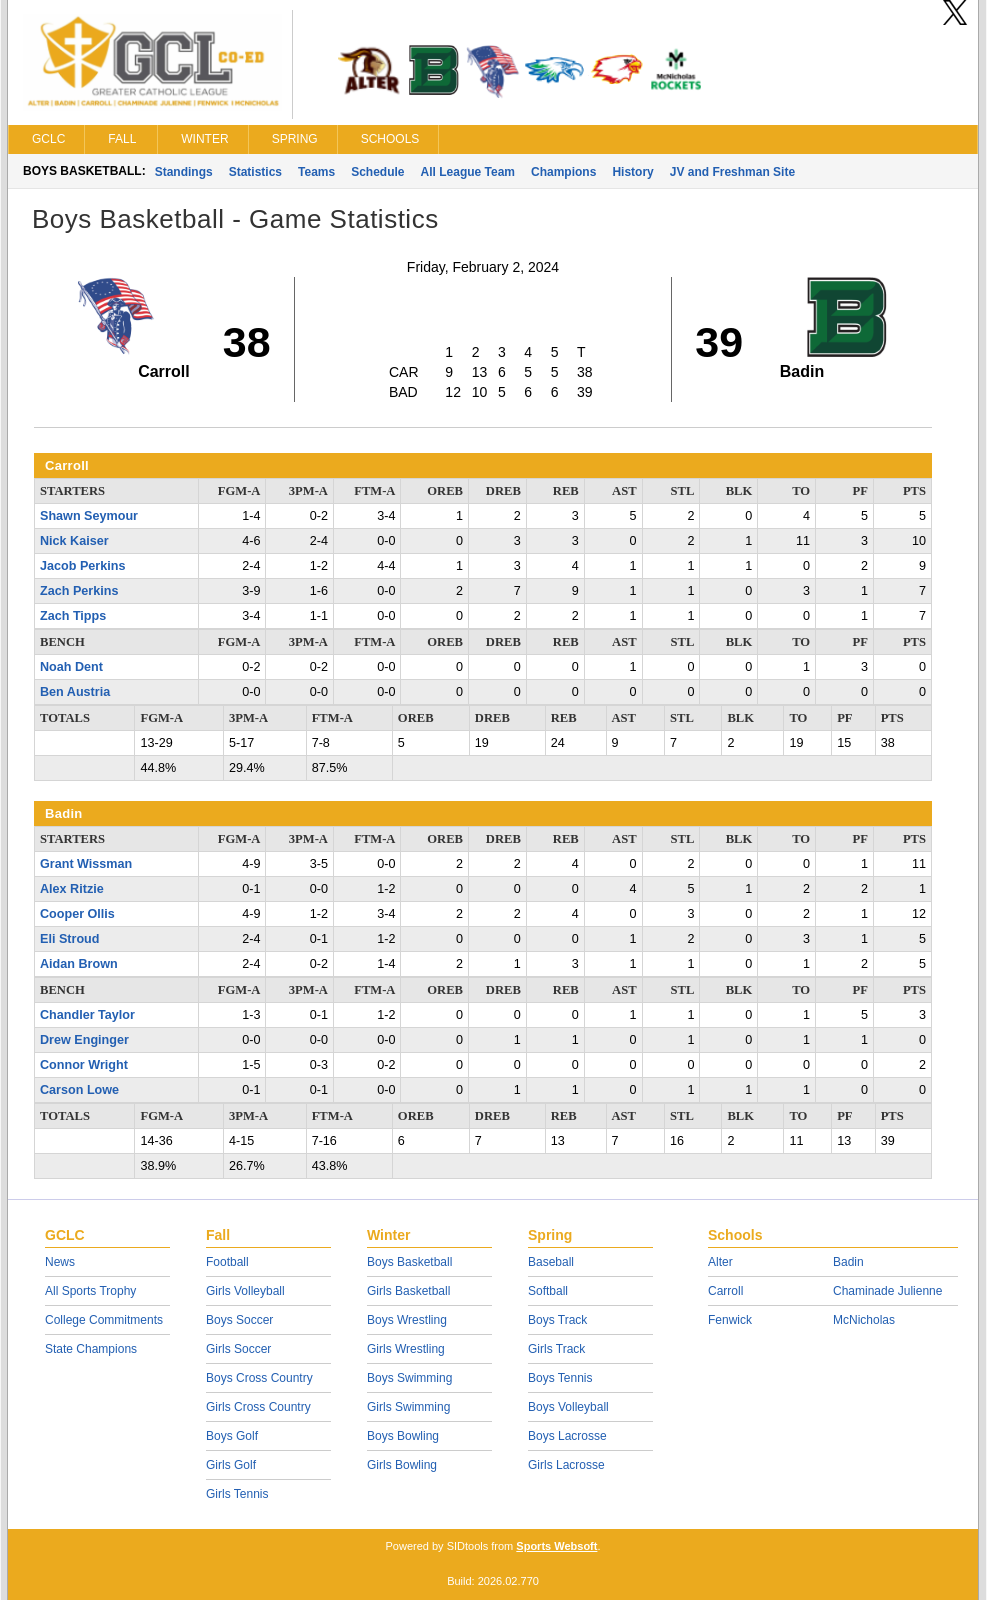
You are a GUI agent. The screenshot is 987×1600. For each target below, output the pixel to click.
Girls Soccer (238, 1349)
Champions (563, 172)
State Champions (91, 1349)
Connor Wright (84, 1065)
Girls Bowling (402, 1465)
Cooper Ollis (77, 914)
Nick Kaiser (74, 541)
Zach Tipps (73, 616)
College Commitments (104, 1320)
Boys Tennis (560, 1378)
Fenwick (730, 1320)
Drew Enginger (84, 1040)
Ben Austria (75, 692)
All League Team (468, 172)
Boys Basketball (409, 1262)
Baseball (551, 1262)
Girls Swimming (408, 1407)
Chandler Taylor (87, 1015)
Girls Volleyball (245, 1291)
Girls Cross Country (258, 1407)
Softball (548, 1291)
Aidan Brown (79, 964)
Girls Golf (231, 1465)
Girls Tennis (237, 1494)
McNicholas (864, 1320)
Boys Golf (232, 1436)
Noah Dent (71, 667)
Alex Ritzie (72, 889)
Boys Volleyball (568, 1407)
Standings (184, 172)
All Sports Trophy (90, 1291)
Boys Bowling (403, 1436)
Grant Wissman (86, 864)
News (60, 1262)
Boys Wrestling (407, 1320)
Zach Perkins (79, 591)
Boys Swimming (409, 1378)
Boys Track (557, 1320)
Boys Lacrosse (567, 1436)
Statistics (255, 172)
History (632, 172)
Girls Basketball (408, 1291)
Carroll (725, 1291)
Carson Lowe (79, 1090)
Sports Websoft (556, 1546)
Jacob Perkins (82, 566)
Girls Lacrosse (566, 1465)
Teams (316, 172)
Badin (848, 1262)
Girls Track (556, 1349)
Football (227, 1262)
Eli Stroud (69, 939)
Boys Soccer (239, 1320)
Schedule (377, 172)
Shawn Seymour (89, 516)
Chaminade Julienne (887, 1291)
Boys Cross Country (259, 1378)
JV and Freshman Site (732, 172)
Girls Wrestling (406, 1349)
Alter (720, 1262)
